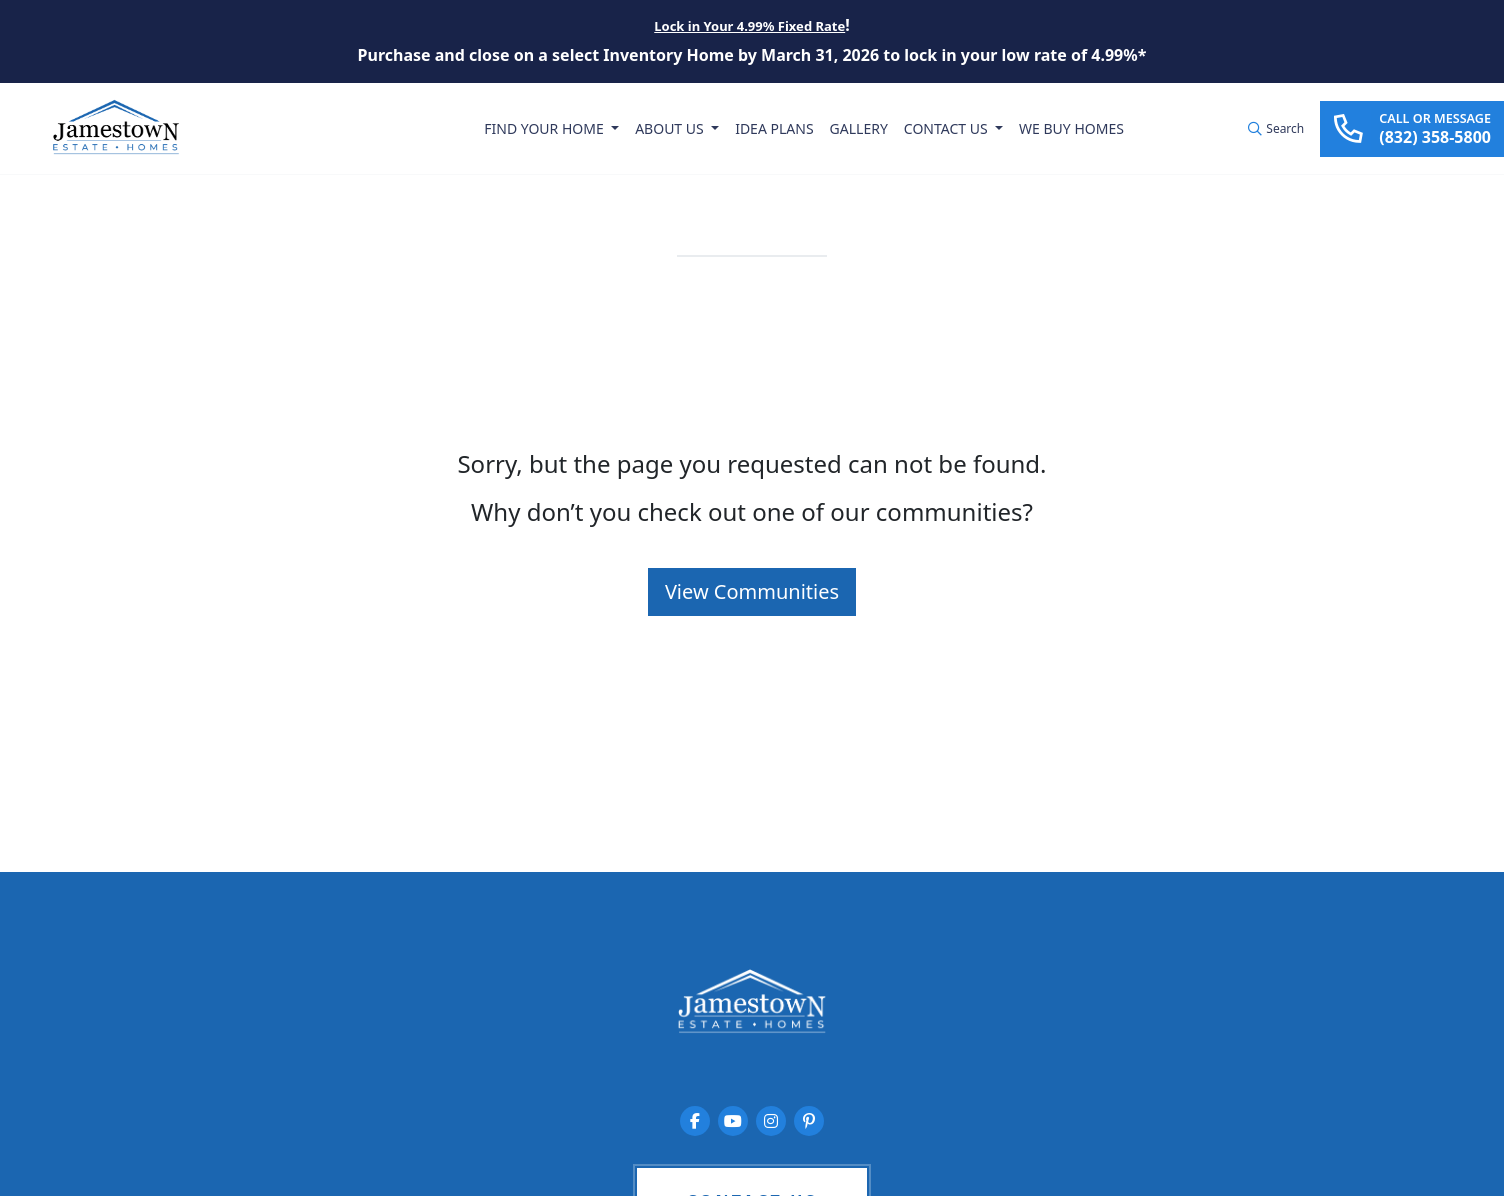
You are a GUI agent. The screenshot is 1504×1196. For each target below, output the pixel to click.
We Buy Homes (1071, 128)
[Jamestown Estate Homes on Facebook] (695, 1121)
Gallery (858, 128)
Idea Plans (774, 128)
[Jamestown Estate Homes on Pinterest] (809, 1121)
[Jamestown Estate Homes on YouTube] (733, 1121)
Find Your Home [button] (546, 128)
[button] (1276, 129)
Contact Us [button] (947, 128)
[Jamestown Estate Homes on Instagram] (771, 1121)
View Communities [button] (752, 591)
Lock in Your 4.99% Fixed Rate (749, 26)
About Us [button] (671, 128)
